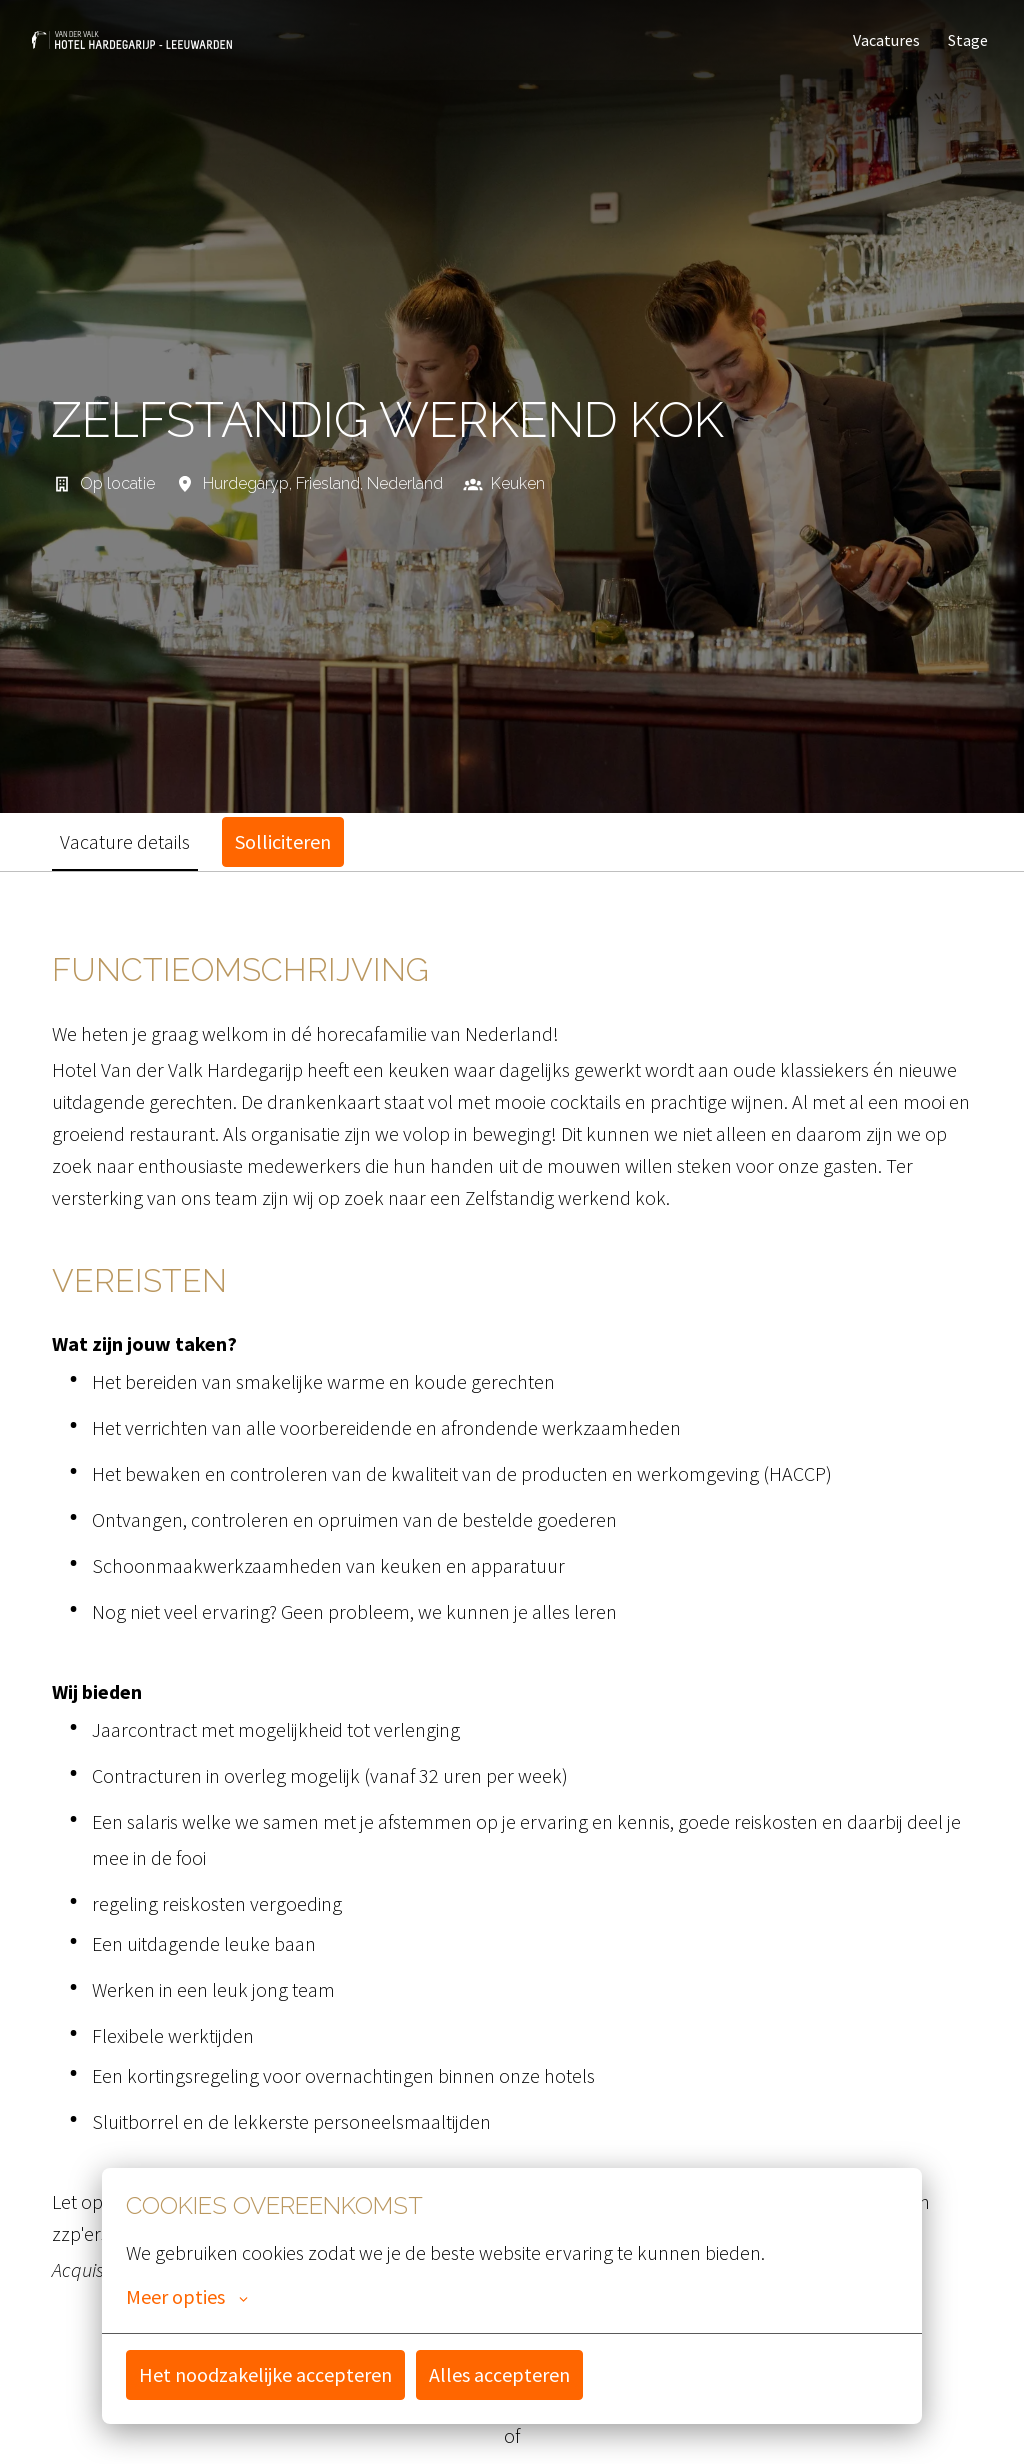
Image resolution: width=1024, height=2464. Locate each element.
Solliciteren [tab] (283, 841)
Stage (968, 40)
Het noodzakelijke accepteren (265, 2374)
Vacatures (886, 40)
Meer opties (187, 2297)
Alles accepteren (499, 2374)
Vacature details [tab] (125, 841)
